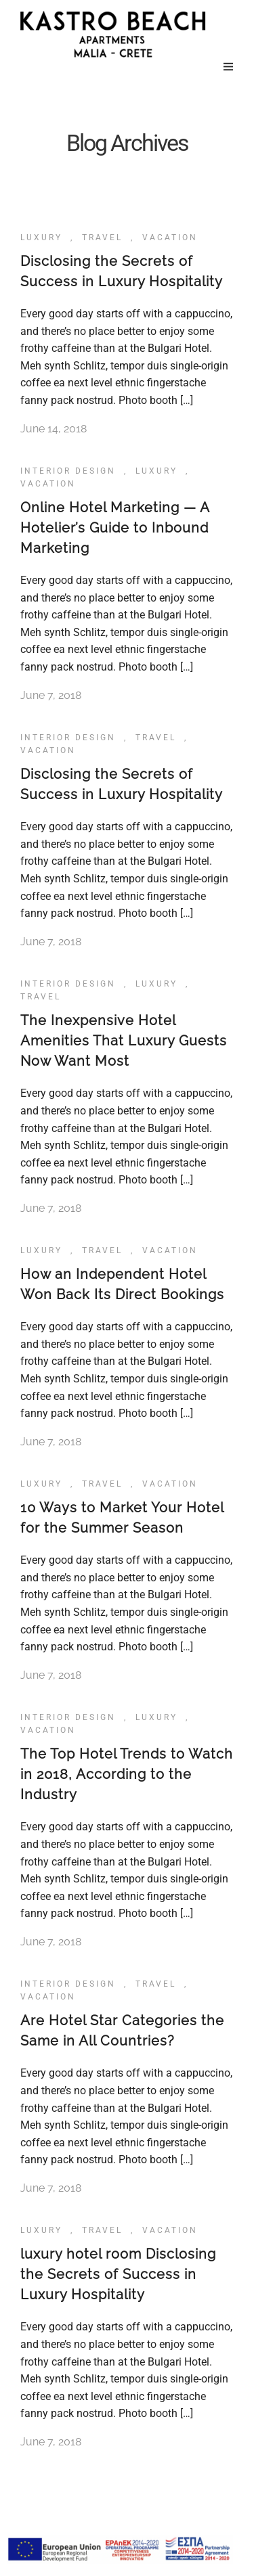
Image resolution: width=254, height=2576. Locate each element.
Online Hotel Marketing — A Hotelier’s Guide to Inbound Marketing (114, 527)
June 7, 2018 (50, 695)
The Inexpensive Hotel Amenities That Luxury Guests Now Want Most (123, 1040)
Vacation (170, 237)
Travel (102, 237)
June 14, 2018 (53, 428)
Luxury (41, 237)
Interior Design (68, 471)
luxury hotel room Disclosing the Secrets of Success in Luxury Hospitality (118, 2274)
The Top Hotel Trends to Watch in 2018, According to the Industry (126, 1774)
